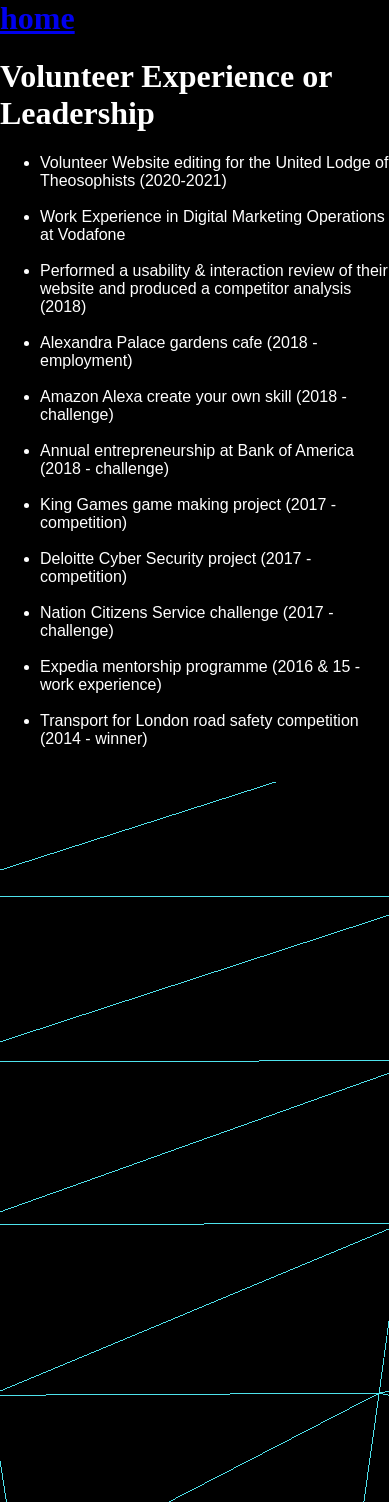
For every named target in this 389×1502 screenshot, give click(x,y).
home (37, 18)
